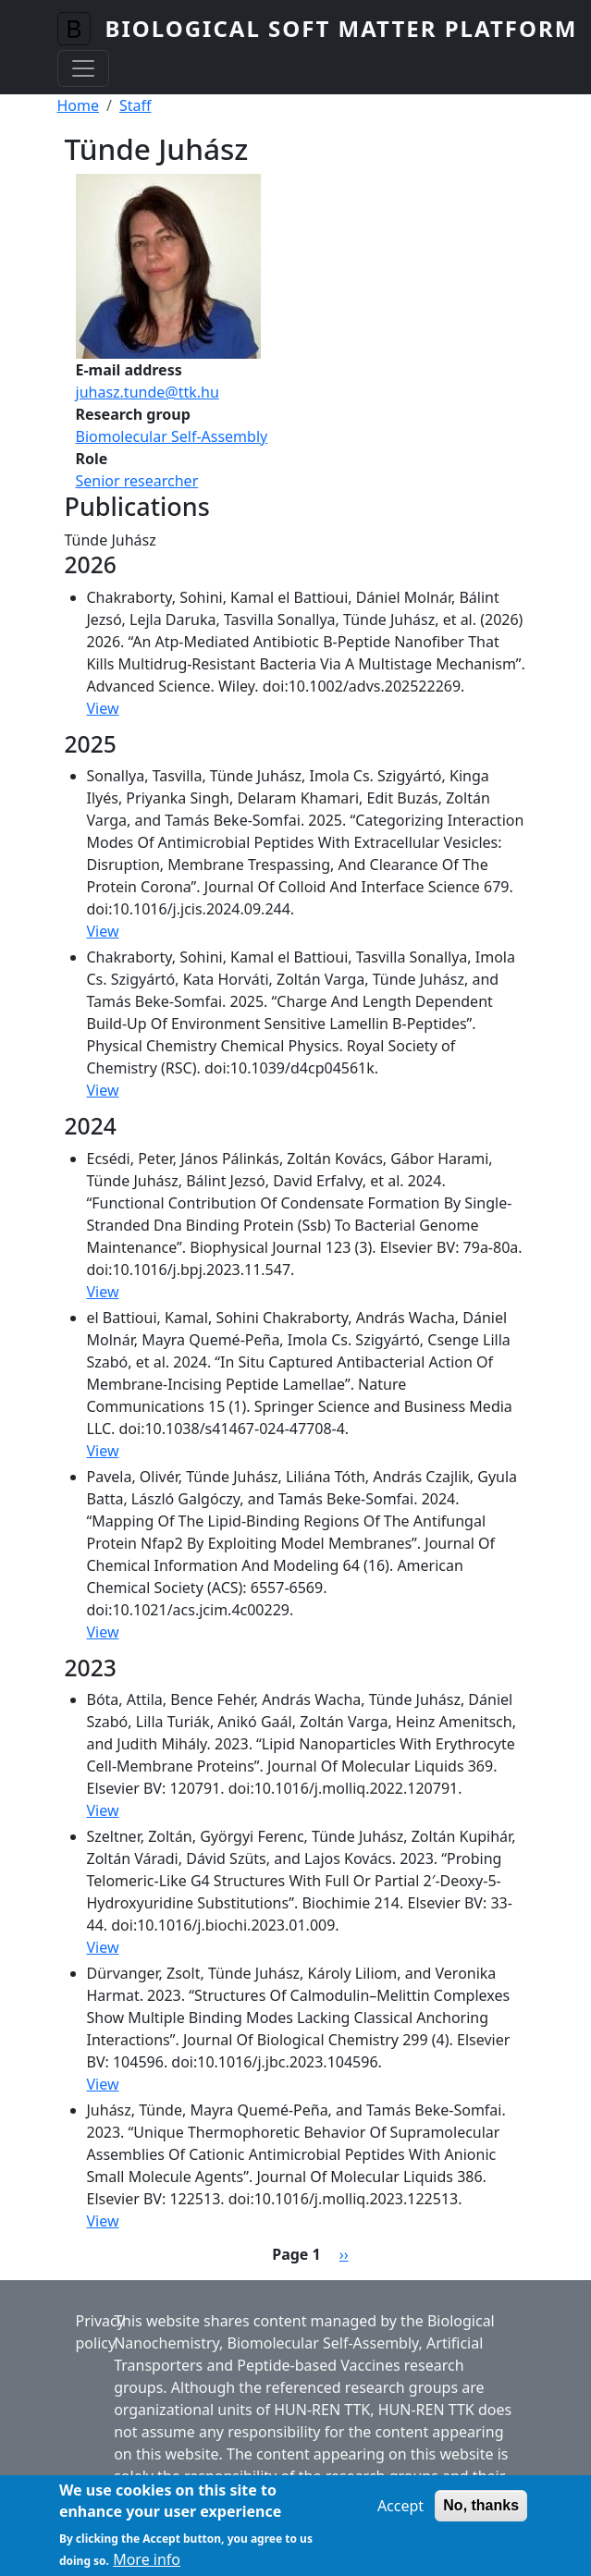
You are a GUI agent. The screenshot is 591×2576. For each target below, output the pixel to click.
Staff (135, 105)
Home (78, 105)
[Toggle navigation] (83, 68)
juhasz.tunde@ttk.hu (147, 392)
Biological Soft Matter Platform (341, 28)
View (103, 708)
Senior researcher (137, 481)
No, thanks (481, 2513)
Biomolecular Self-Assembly (172, 436)
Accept (400, 2514)
